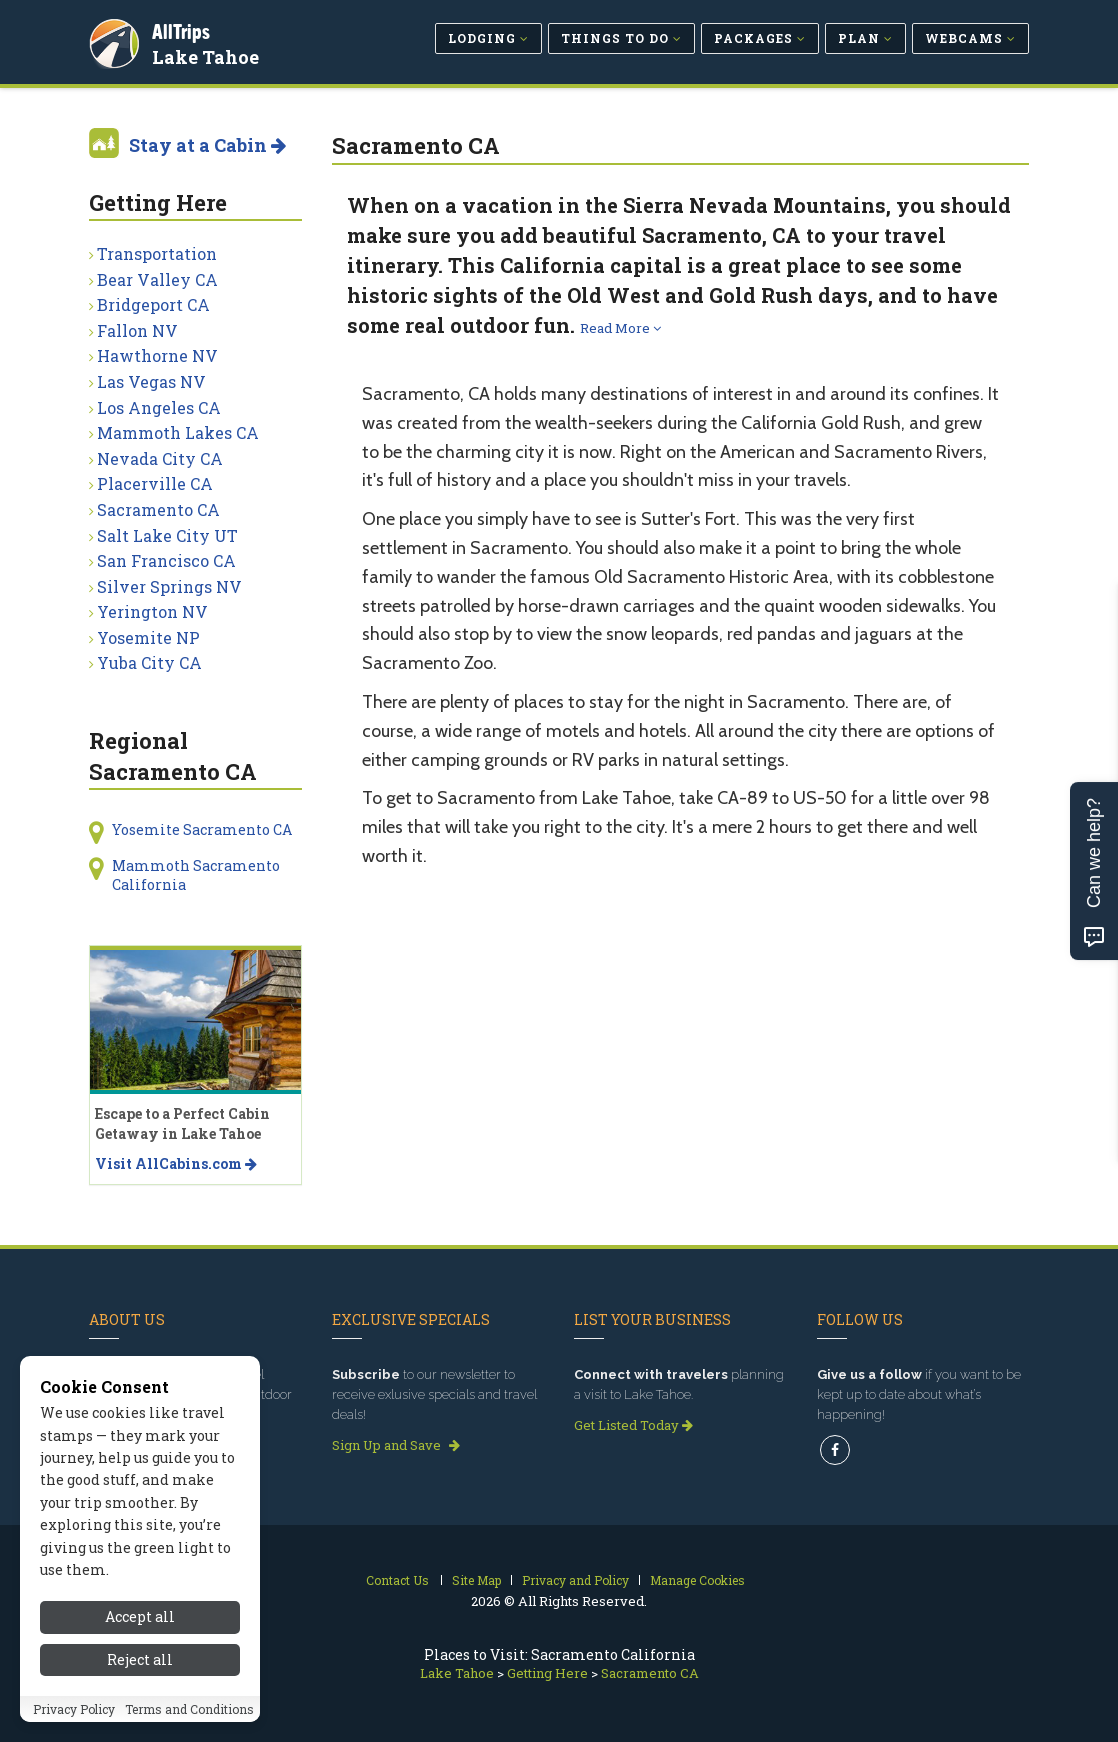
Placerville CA (155, 483)
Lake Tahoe (208, 54)
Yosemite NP (148, 637)
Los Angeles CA (159, 407)
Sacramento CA (158, 509)
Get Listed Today (633, 1425)
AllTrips (184, 28)
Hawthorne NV (157, 355)
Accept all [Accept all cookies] (140, 1622)
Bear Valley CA (157, 279)
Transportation (157, 253)
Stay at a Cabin (207, 145)
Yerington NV (152, 611)
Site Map (476, 1580)
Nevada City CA (160, 458)
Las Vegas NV (151, 381)
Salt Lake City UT (167, 535)
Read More (620, 328)
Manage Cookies (697, 1580)
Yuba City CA (149, 662)
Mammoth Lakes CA (178, 432)
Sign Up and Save (396, 1445)
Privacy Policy (74, 1714)
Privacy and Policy (575, 1580)
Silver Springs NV (169, 586)
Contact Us (397, 1580)
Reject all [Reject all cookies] (140, 1664)
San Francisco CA (166, 560)
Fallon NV (137, 330)
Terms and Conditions (189, 1714)
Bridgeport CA (153, 304)
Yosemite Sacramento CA (202, 829)
